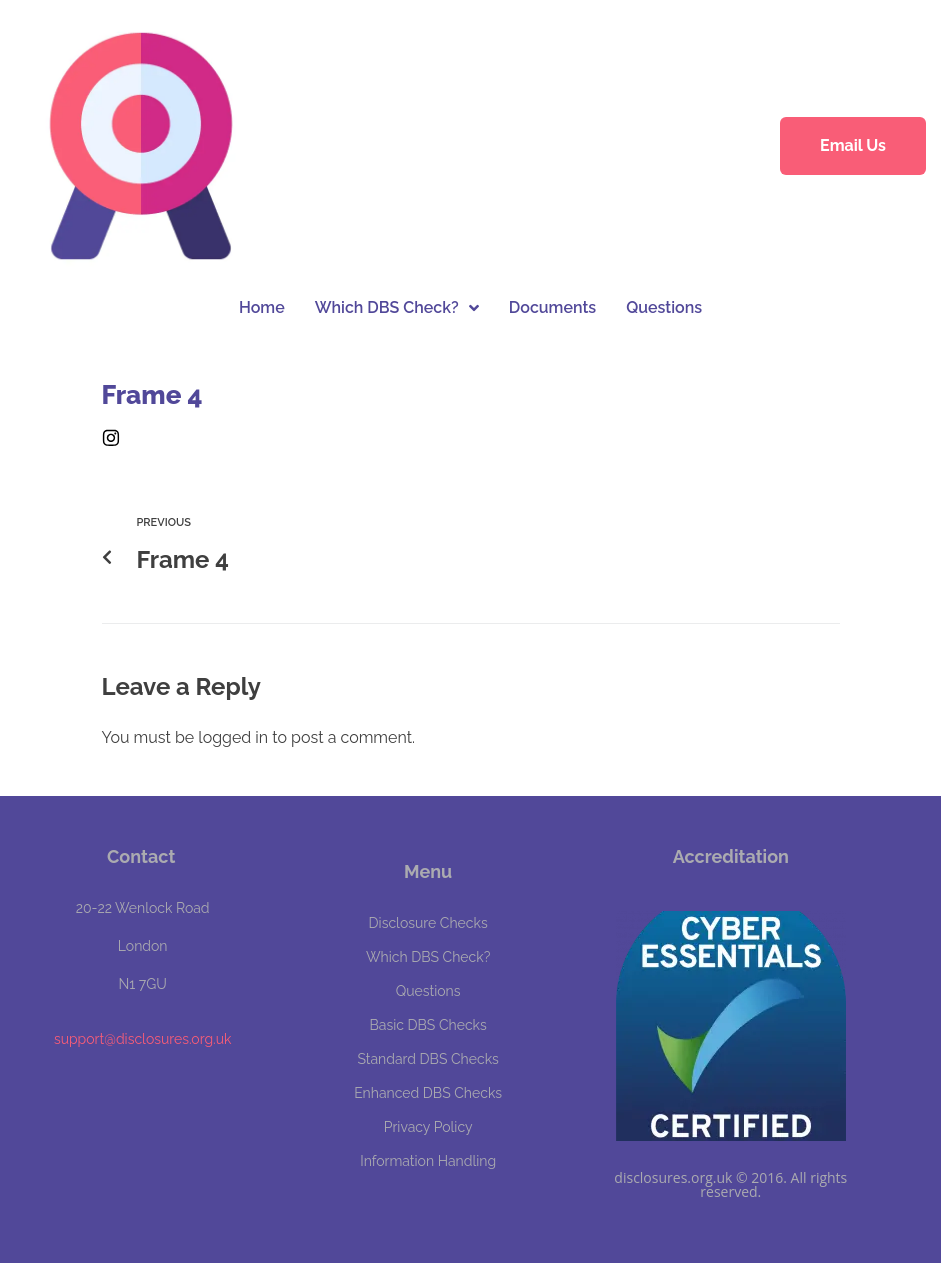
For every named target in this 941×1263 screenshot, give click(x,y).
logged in (233, 737)
